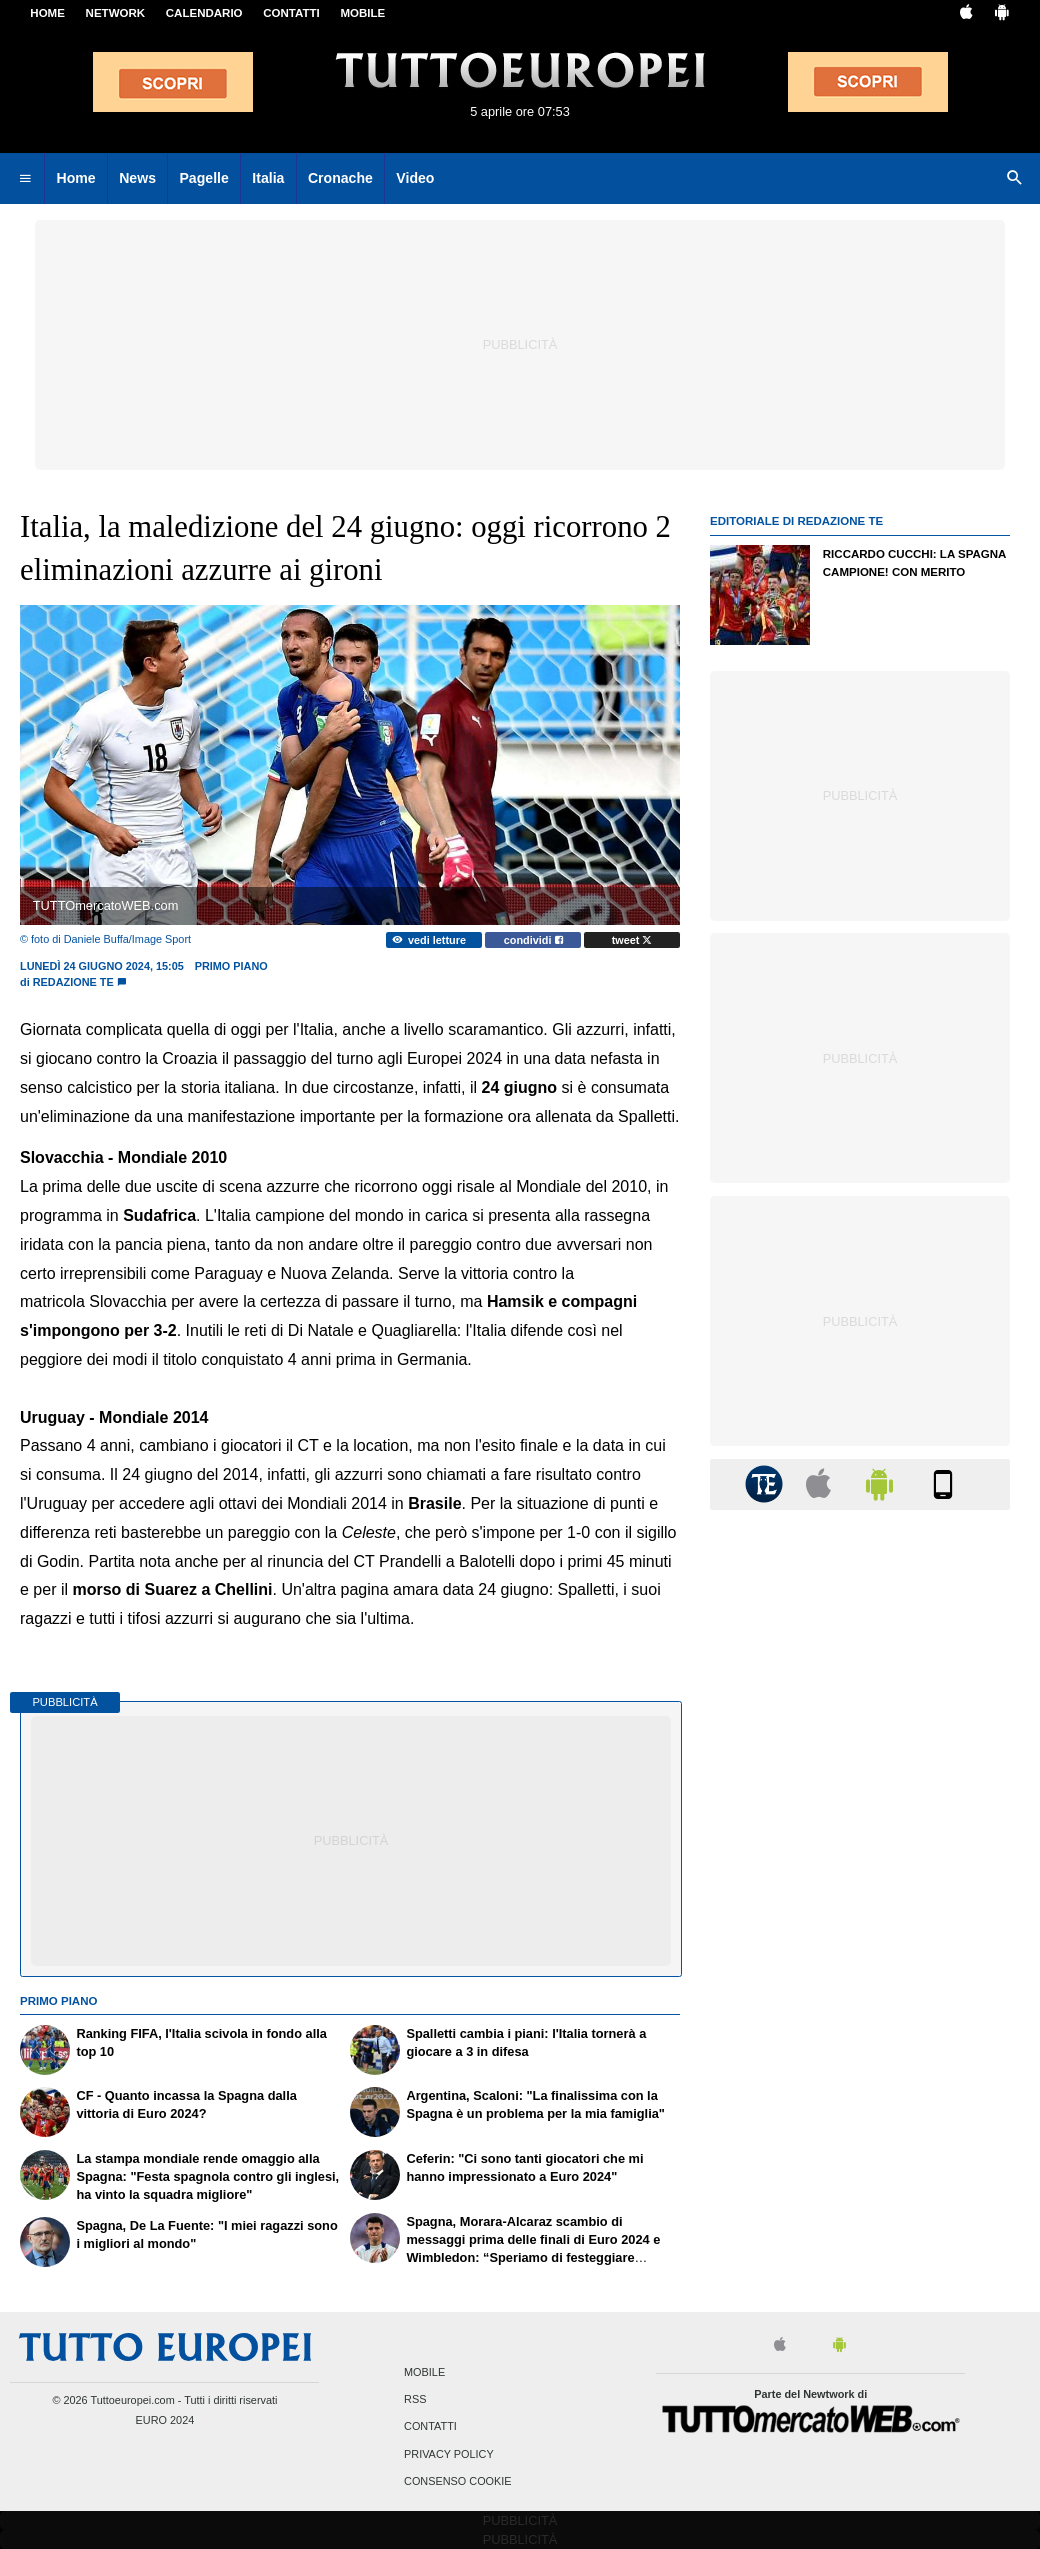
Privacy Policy (449, 2454)
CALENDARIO (204, 13)
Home (47, 13)
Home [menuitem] (76, 178)
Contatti (430, 2427)
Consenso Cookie (458, 2481)
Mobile (424, 2372)
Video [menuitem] (415, 178)
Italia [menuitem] (268, 178)
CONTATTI (291, 13)
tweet (632, 940)
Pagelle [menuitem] (203, 178)
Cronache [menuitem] (340, 178)
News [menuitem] (137, 178)
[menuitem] (25, 179)
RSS (415, 2400)
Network (116, 13)
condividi (533, 940)
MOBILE (362, 13)
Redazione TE (73, 982)
